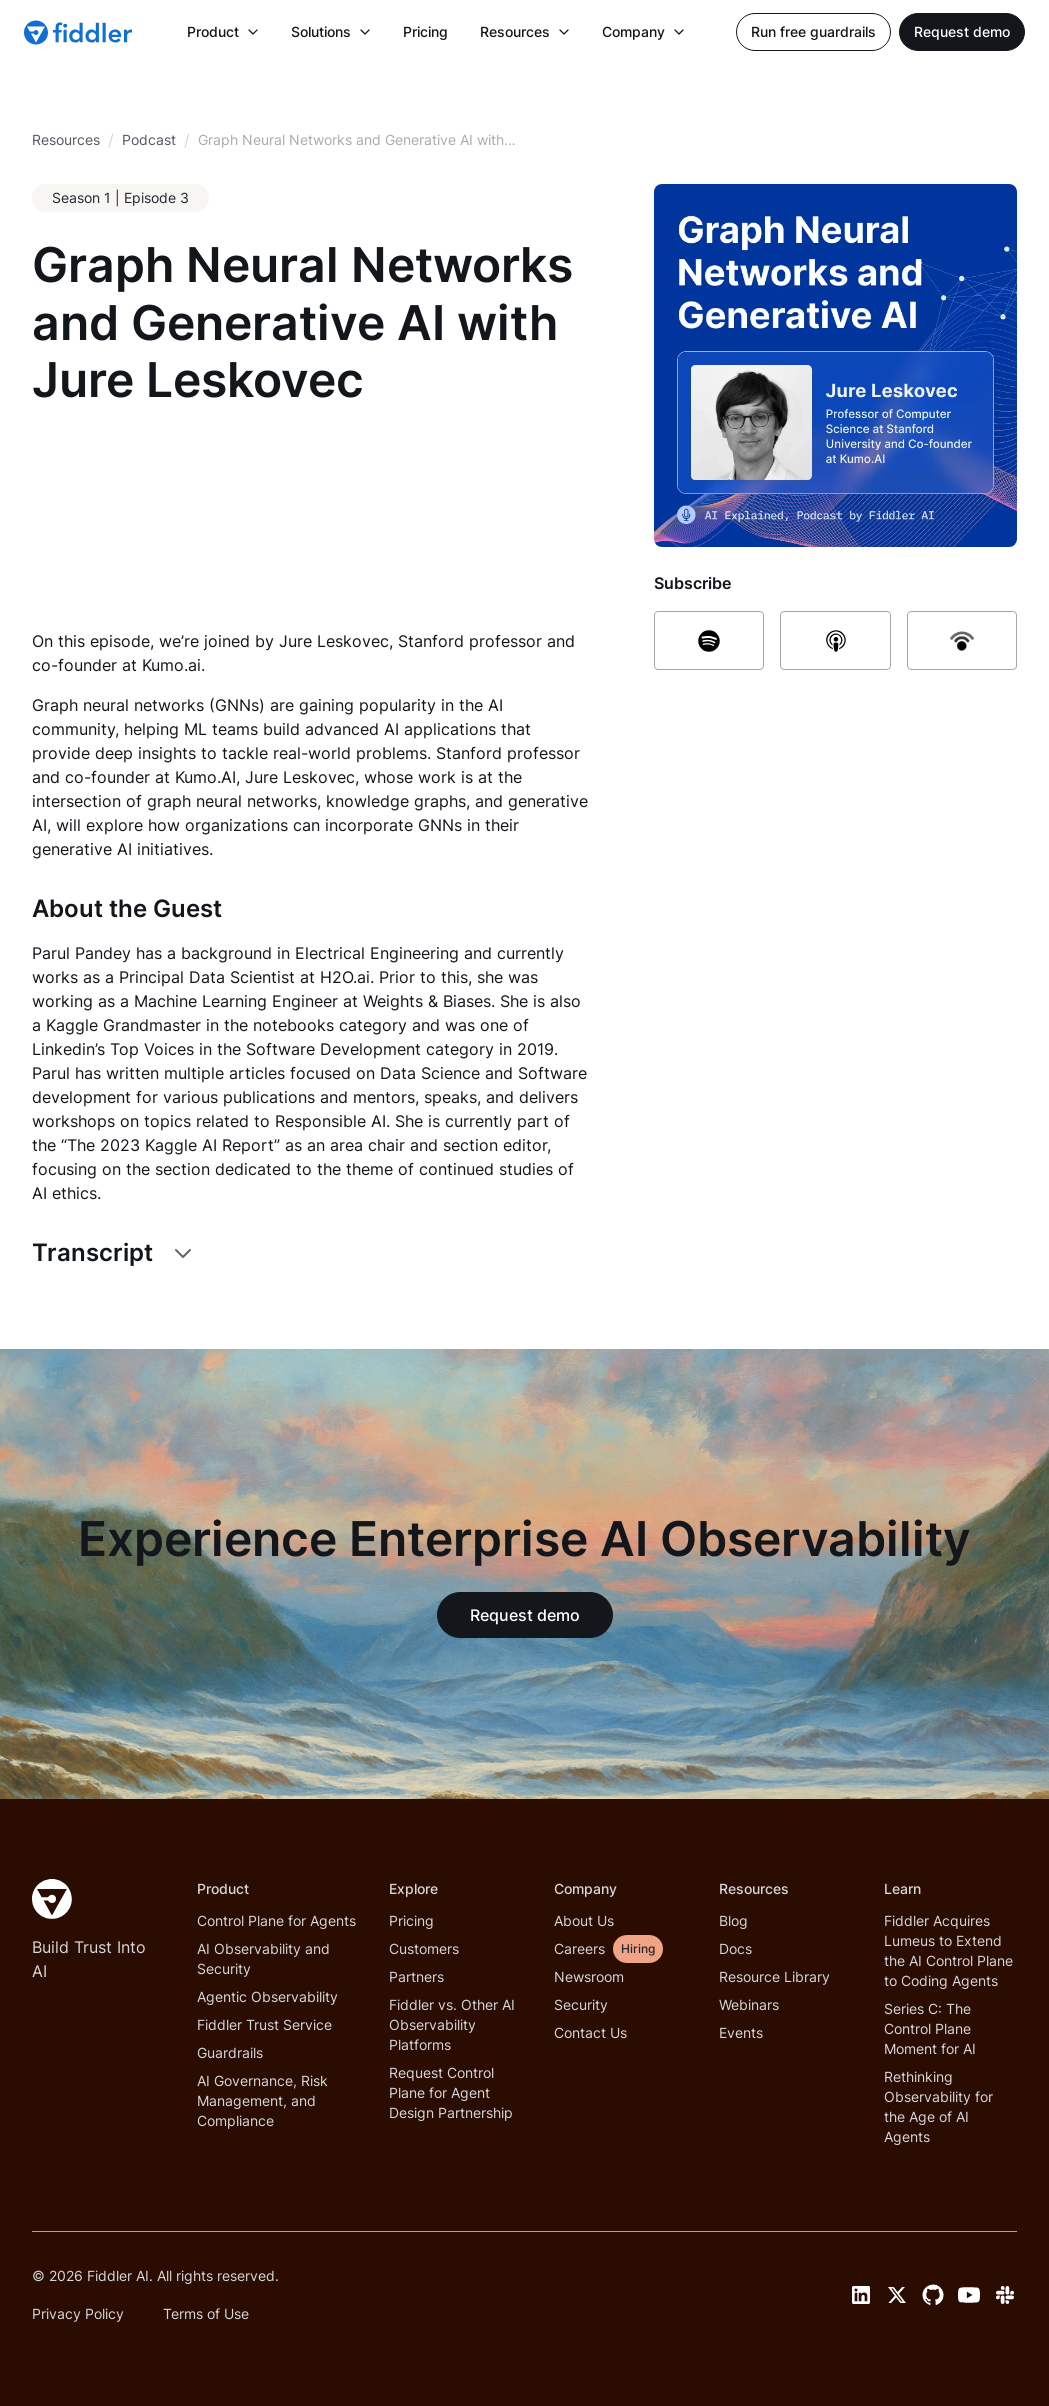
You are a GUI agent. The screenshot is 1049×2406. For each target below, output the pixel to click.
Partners (416, 1976)
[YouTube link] (969, 2295)
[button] (223, 32)
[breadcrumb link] (149, 140)
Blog (733, 1920)
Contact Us (590, 2032)
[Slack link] (1005, 2295)
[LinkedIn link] (861, 2295)
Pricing (425, 31)
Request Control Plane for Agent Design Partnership (451, 2092)
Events (741, 2032)
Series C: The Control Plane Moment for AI (930, 2028)
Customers (424, 1948)
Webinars (749, 2004)
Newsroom (589, 1976)
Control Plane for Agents (276, 1920)
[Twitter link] (897, 2295)
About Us (584, 1920)
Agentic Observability (267, 1996)
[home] (80, 32)
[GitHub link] (933, 2295)
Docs (735, 1948)
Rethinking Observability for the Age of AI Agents (938, 2106)
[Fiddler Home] (52, 1899)
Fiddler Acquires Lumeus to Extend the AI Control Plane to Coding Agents (948, 1950)
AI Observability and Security (263, 1958)
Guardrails (230, 2052)
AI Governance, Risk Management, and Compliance (262, 2100)
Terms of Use (206, 2313)
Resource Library (774, 1976)
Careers (579, 1948)
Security (581, 2004)
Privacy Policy (78, 2313)
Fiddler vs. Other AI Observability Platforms (452, 2024)
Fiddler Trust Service (264, 2024)
